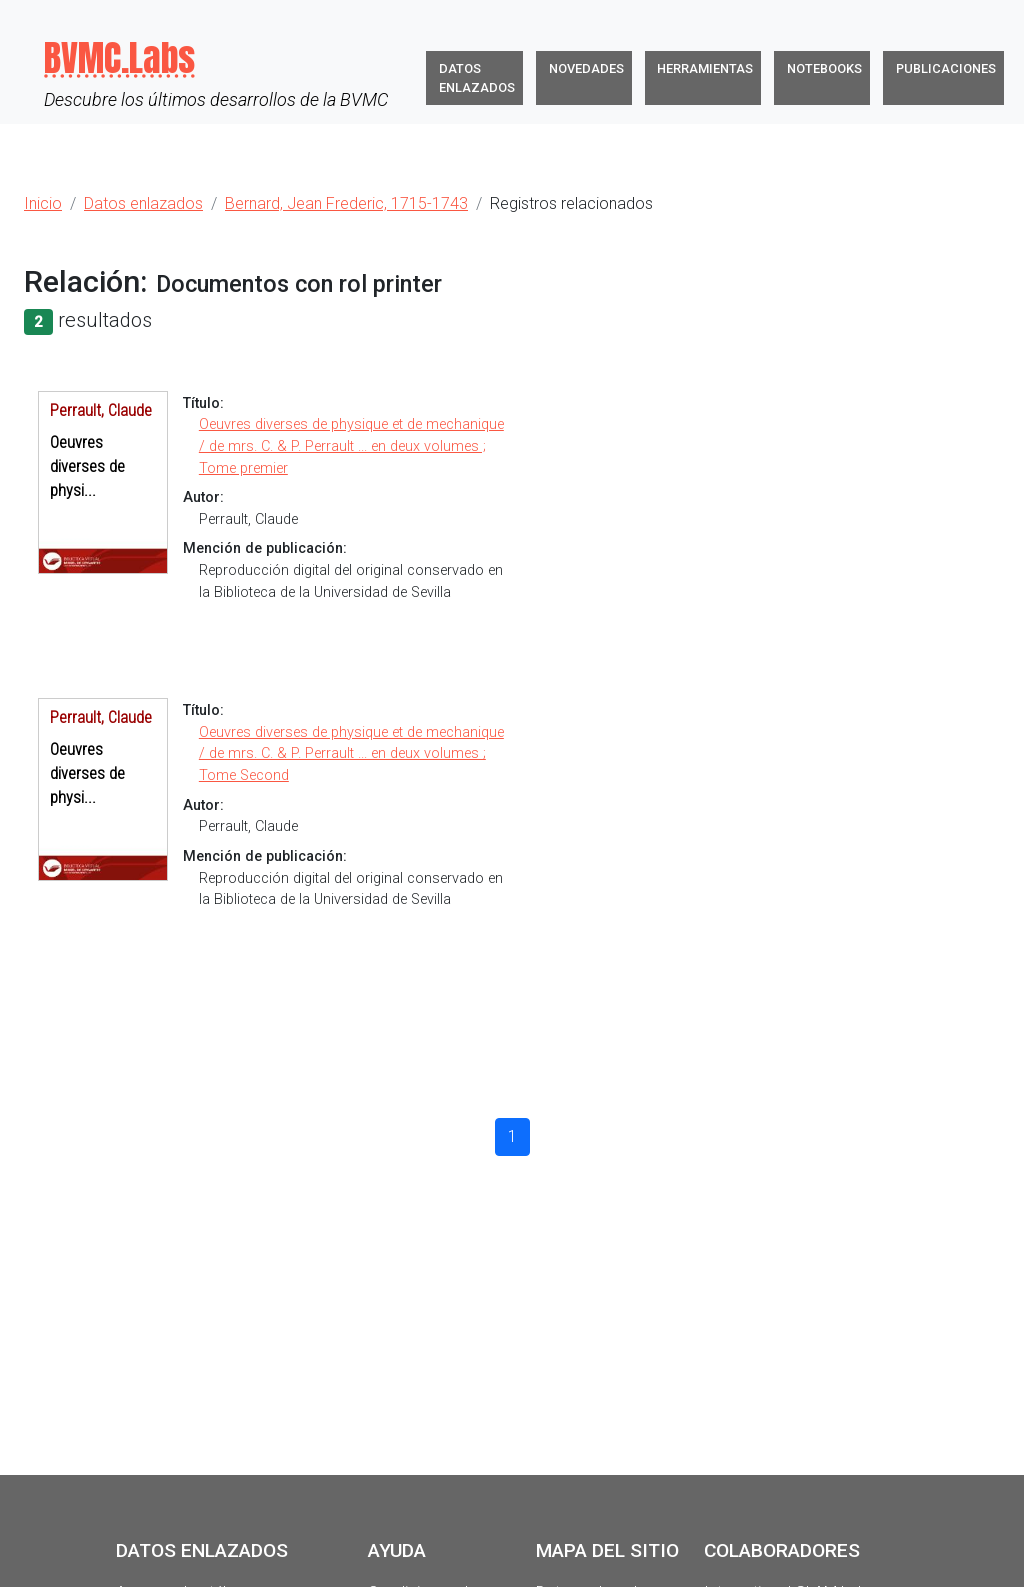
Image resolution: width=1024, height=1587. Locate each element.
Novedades (586, 68)
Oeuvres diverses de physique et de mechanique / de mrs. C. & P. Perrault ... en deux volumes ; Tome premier (351, 446)
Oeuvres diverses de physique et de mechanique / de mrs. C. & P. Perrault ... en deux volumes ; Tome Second (351, 754)
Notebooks (824, 68)
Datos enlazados (477, 78)
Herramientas (705, 68)
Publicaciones (946, 68)
